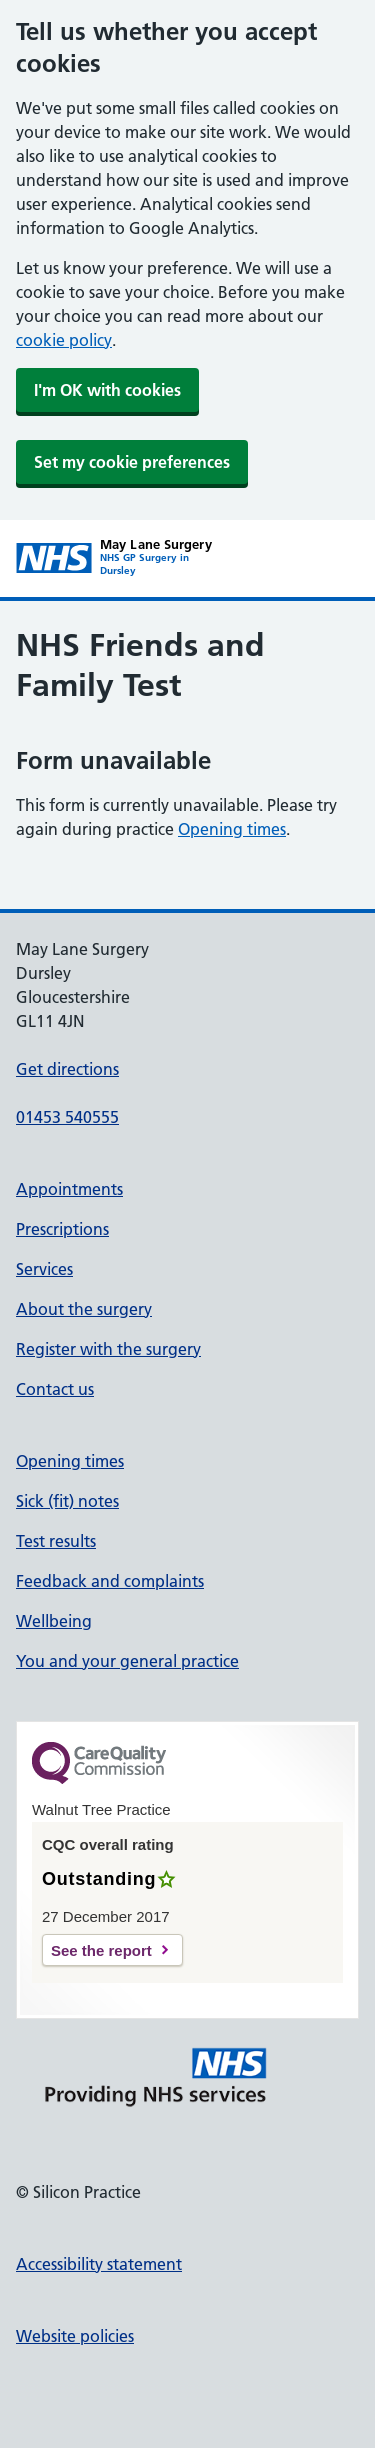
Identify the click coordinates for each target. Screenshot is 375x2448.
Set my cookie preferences (132, 462)
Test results (56, 1541)
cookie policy (64, 340)
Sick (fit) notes (67, 1501)
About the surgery (84, 1309)
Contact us (55, 1389)
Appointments (69, 1189)
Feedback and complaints (110, 1581)
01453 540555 (67, 1117)
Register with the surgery (108, 1349)
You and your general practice (127, 1661)
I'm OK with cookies (107, 390)
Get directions (67, 1069)
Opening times (232, 829)
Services (44, 1269)
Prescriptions (62, 1229)
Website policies (75, 2336)
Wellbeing (54, 1621)
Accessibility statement (99, 2264)
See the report (101, 1950)
